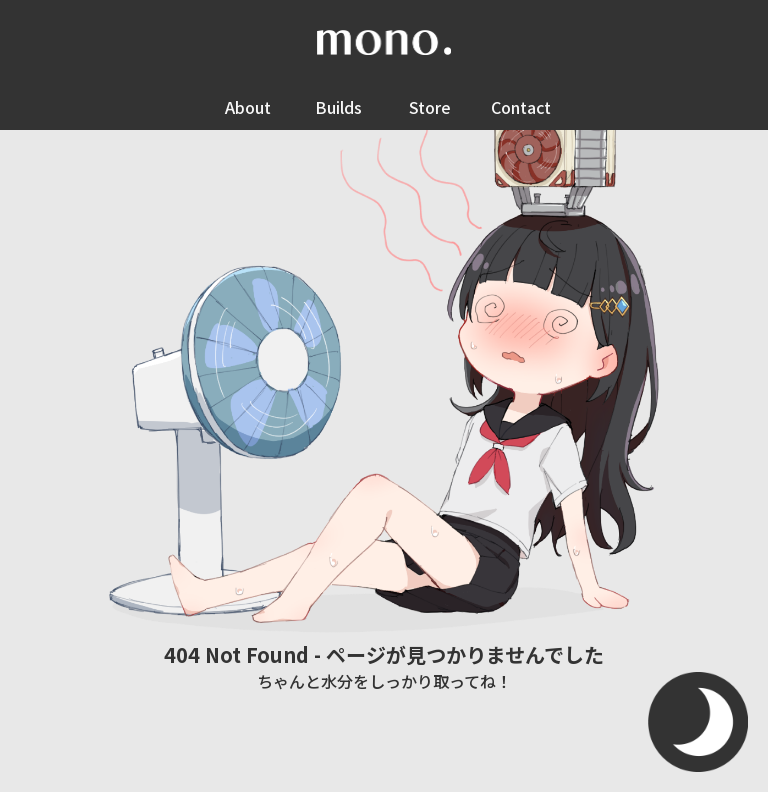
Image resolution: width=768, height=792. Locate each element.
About (248, 107)
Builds (338, 107)
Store (430, 107)
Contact (521, 107)
